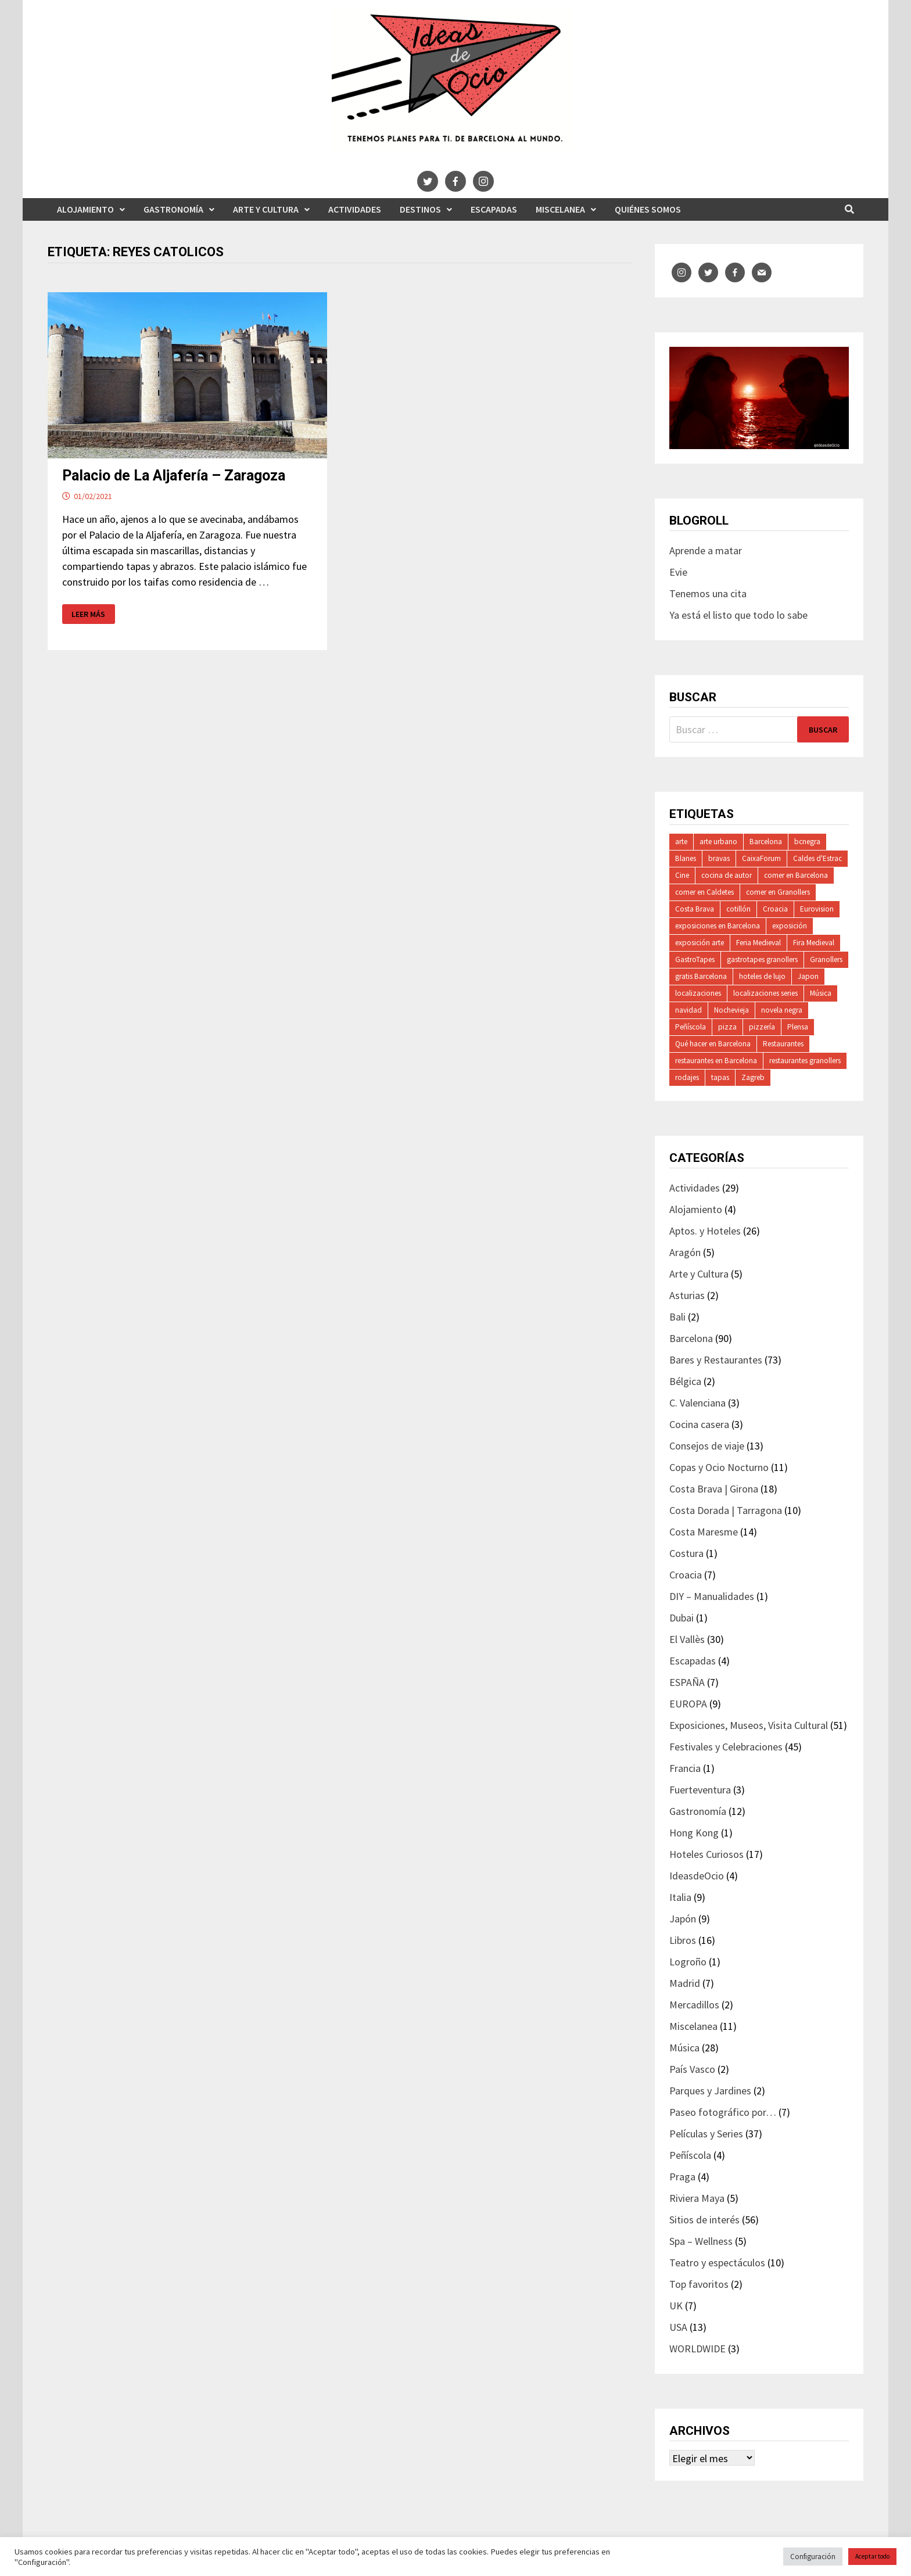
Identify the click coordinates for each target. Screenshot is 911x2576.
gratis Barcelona (701, 976)
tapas (720, 1077)
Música (820, 993)
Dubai (681, 1617)
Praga (682, 2176)
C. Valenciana (697, 1402)
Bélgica (685, 1381)
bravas (719, 858)
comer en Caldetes (704, 892)
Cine (682, 875)
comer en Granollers (778, 892)
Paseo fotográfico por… (722, 2112)
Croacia (775, 909)
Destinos (420, 209)
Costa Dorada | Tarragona (725, 1510)
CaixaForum (761, 858)
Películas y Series (706, 2133)
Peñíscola (690, 1027)
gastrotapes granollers (762, 959)
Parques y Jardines (710, 2090)
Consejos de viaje (706, 1445)
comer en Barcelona (796, 875)
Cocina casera (699, 1424)
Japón (682, 1918)
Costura (686, 1553)
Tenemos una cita (708, 593)
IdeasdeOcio (696, 1875)
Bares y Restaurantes (715, 1359)
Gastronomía (173, 209)
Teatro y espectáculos (717, 2262)
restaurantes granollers (805, 1060)
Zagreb (753, 1077)
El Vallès (687, 1639)
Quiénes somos (648, 209)
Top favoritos (699, 2284)
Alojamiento (85, 209)
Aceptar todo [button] (872, 2556)
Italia (680, 1897)
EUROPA (688, 1703)
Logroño (687, 1961)
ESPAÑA (687, 1682)
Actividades (354, 209)
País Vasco (692, 2069)
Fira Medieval (813, 943)
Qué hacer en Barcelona (713, 1044)
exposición (789, 926)
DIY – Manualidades (711, 1596)
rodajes (687, 1077)
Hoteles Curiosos (706, 1854)
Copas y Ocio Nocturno (719, 1467)
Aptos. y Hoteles (705, 1230)
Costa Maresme (703, 1531)
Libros (682, 1940)
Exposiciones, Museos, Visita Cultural (748, 1725)
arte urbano (718, 841)
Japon (808, 976)
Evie (678, 572)
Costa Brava (694, 909)
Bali (677, 1316)
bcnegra (807, 841)
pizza (727, 1027)
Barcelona (765, 841)
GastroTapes (695, 959)
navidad (688, 1010)
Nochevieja (731, 1010)
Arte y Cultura (266, 209)
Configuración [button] (812, 2556)
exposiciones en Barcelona (717, 926)
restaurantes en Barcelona (716, 1060)
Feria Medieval (758, 943)
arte (681, 841)
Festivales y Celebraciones (726, 1746)
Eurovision (817, 909)
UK (676, 2305)
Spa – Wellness (701, 2241)
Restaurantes (783, 1044)
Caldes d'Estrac (817, 858)
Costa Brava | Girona (713, 1488)
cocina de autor (726, 875)
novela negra (781, 1010)
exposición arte (699, 943)
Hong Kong (694, 1832)
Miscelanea (560, 209)
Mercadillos (694, 2004)
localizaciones (698, 993)
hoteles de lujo (762, 976)
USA (678, 2327)
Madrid (684, 1983)
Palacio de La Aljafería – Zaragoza (173, 475)
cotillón (738, 909)
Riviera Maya (697, 2198)
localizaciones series (765, 993)
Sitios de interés (704, 2219)
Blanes (685, 858)
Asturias (687, 1295)
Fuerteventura (700, 1789)
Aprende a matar (705, 550)
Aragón (685, 1252)
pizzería (762, 1027)
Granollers (826, 959)
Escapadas (494, 209)
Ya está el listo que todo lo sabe (738, 615)
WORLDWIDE (697, 2348)
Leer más (90, 614)
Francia (685, 1768)
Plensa (797, 1027)
